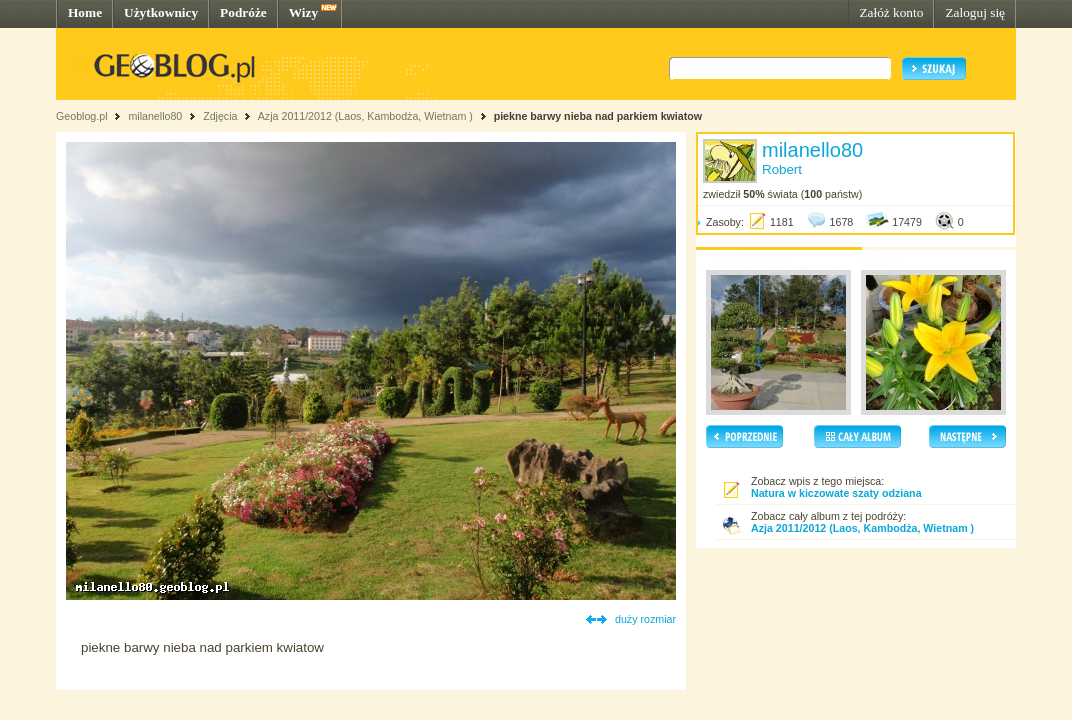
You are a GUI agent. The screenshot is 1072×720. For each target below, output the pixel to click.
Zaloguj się (975, 12)
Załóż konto (891, 12)
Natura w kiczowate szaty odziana (836, 493)
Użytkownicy (161, 12)
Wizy (303, 12)
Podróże (243, 12)
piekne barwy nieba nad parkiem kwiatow (598, 116)
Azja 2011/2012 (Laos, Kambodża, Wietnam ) (365, 116)
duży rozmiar (645, 619)
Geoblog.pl (82, 116)
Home (85, 12)
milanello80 (155, 116)
